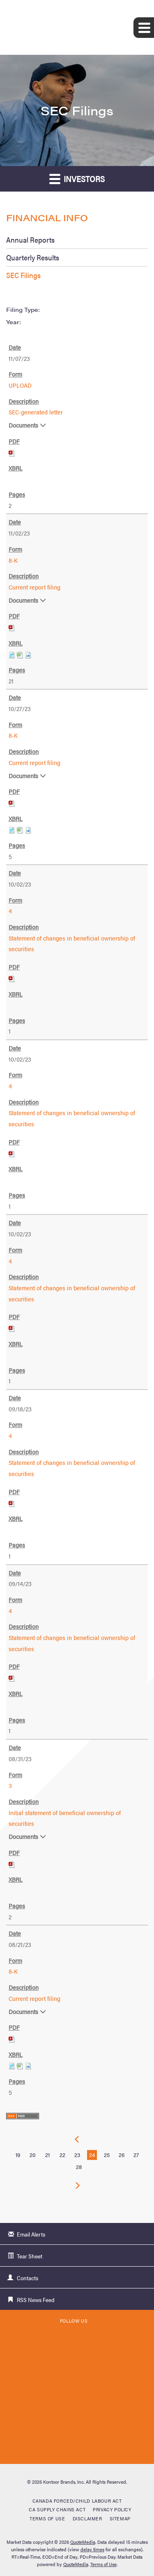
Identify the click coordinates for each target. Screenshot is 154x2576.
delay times (92, 2549)
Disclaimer (87, 2518)
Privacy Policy (112, 2509)
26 (121, 2154)
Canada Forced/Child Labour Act (77, 2500)
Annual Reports (30, 239)
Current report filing (34, 587)
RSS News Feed (36, 2299)
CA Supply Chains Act (57, 2509)
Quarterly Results (32, 257)
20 (33, 2154)
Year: (13, 322)
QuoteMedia (82, 2542)
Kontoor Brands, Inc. (64, 2481)
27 (136, 2154)
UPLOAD (20, 385)
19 (18, 2154)
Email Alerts (31, 2234)
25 (107, 2154)
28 (79, 2166)
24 (92, 2154)
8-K (13, 560)
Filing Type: (23, 309)
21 (47, 2154)
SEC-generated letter (36, 411)
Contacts (27, 2278)
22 (62, 2154)
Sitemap (120, 2518)
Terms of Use (47, 2518)
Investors (77, 179)
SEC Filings (23, 275)
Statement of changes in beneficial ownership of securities (72, 943)
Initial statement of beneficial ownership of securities (65, 1818)
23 (77, 2154)
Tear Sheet (29, 2256)
